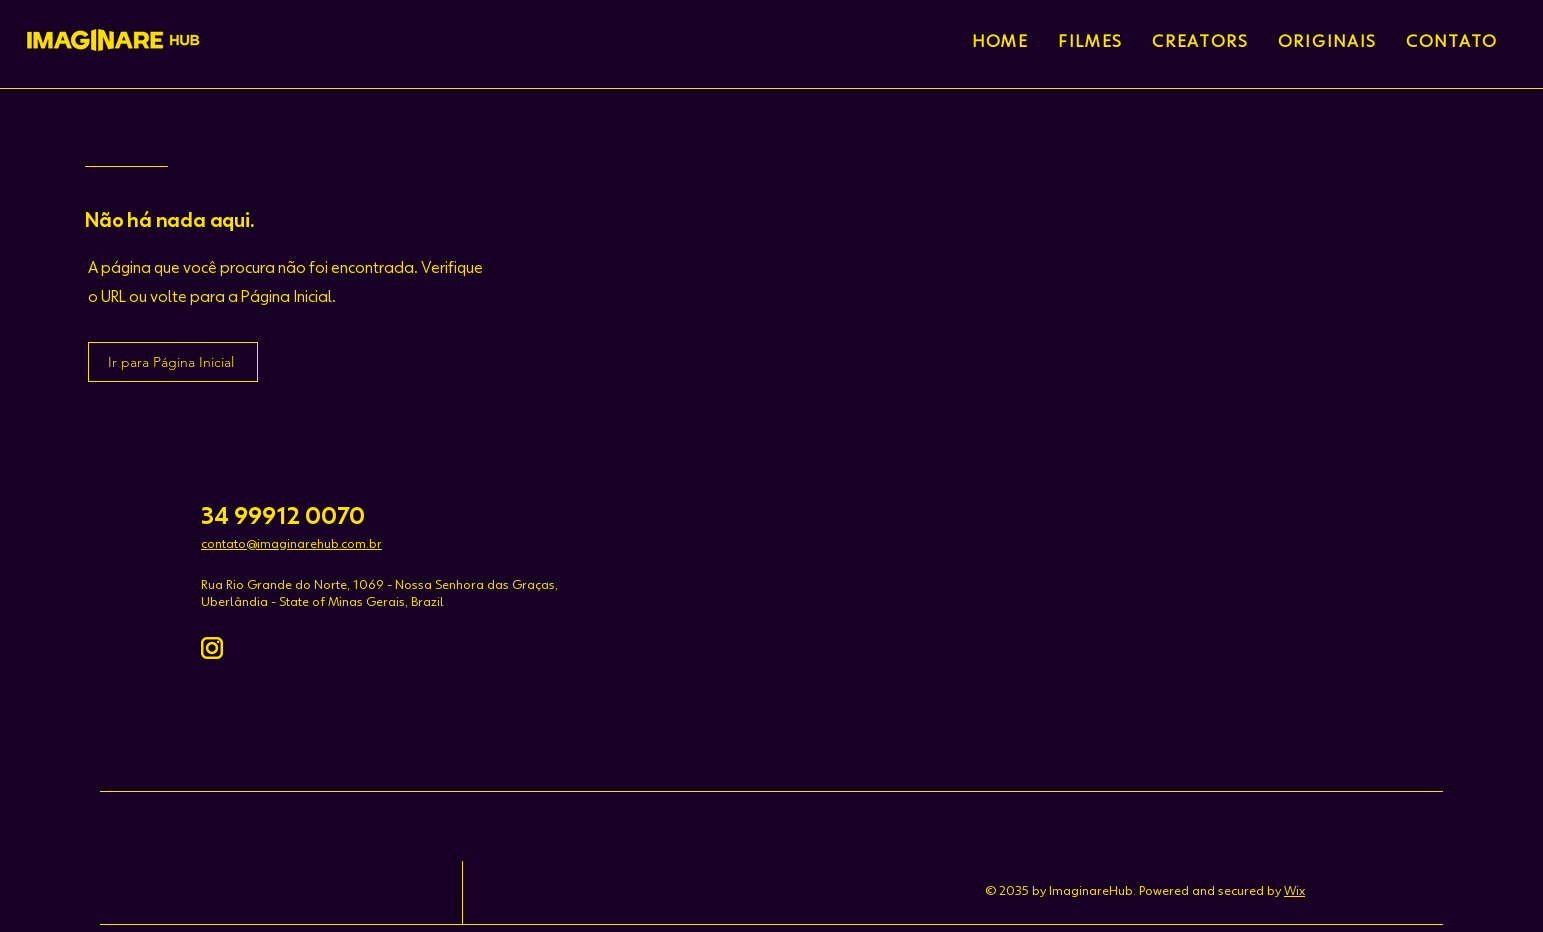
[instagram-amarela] (212, 648)
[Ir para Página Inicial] (173, 362)
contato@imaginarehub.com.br (291, 544)
